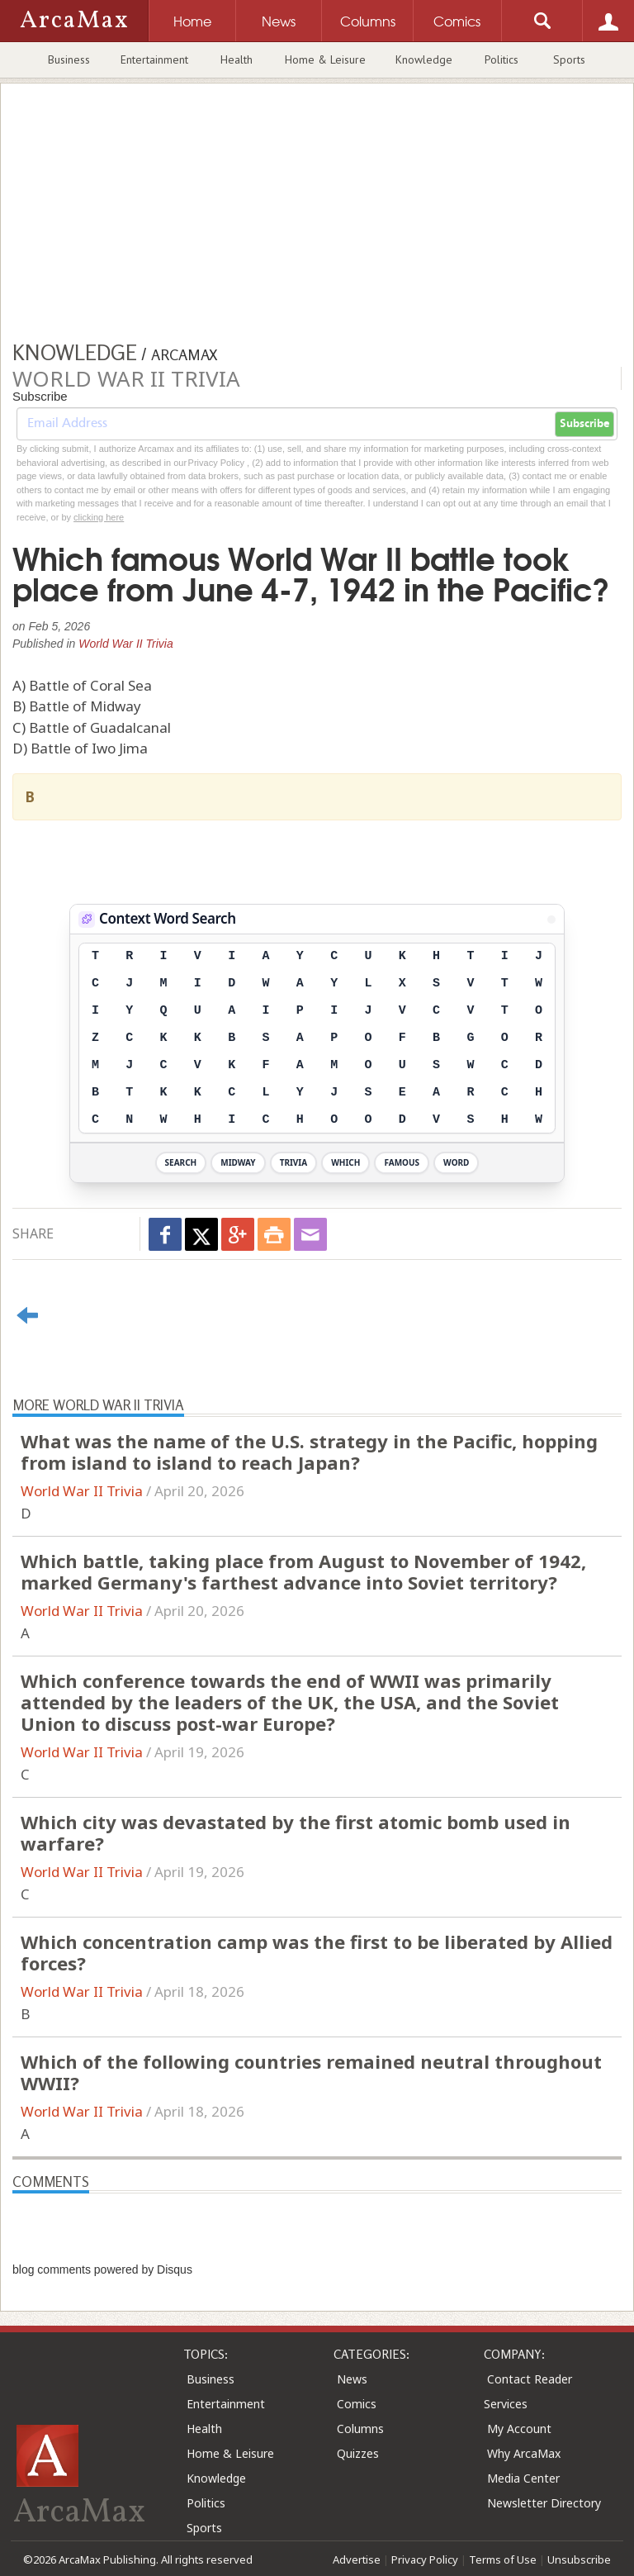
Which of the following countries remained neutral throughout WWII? (311, 2072)
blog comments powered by (102, 2269)
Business (69, 59)
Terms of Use (503, 2559)
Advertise (357, 2559)
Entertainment (154, 59)
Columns (360, 2428)
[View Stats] (551, 919)
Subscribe (584, 424)
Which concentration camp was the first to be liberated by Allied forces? (317, 1952)
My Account (519, 2428)
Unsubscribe (579, 2559)
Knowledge (423, 59)
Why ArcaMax (524, 2453)
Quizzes (358, 2453)
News (352, 2379)
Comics (356, 2404)
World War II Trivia (125, 643)
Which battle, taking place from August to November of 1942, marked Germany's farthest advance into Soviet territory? (303, 1571)
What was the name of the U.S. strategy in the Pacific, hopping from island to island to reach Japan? (309, 1451)
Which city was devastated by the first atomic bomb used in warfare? (295, 1832)
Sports (569, 59)
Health (236, 59)
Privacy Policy (424, 2559)
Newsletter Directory (544, 2503)
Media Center (523, 2478)
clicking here (98, 517)
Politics (501, 59)
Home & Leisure (325, 59)
